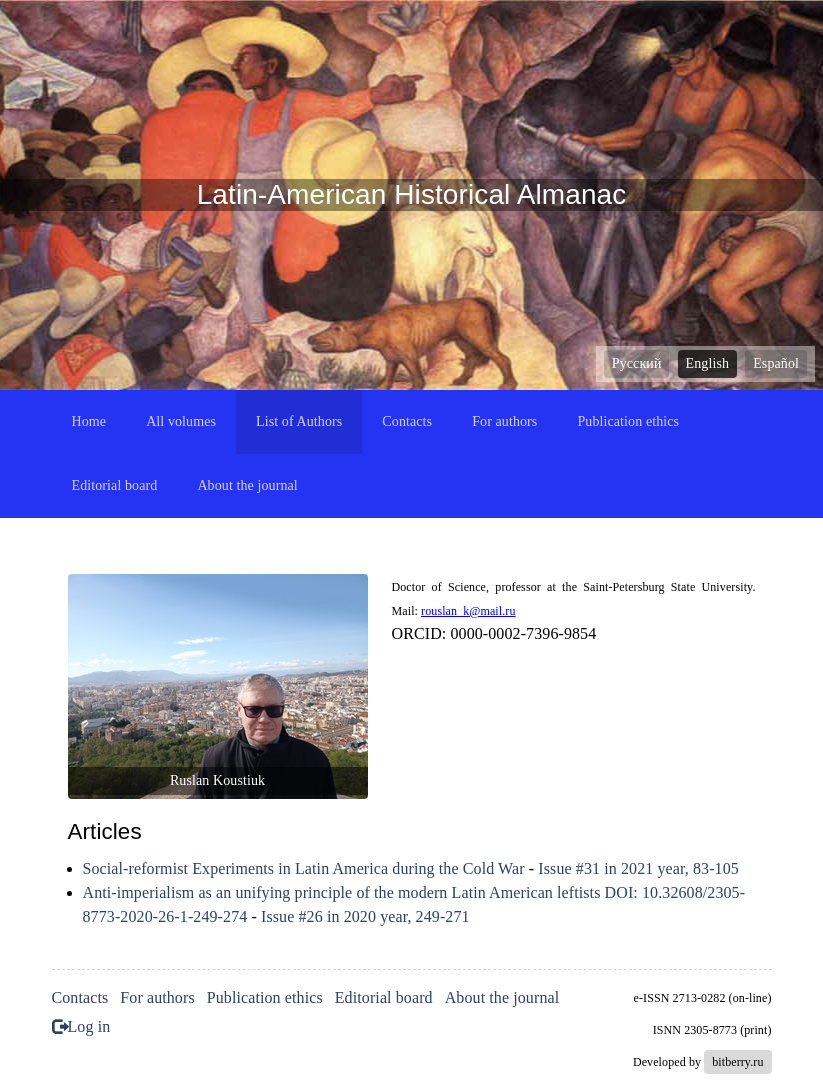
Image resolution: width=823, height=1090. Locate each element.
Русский (637, 363)
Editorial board (115, 485)
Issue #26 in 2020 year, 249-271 (365, 916)
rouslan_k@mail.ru (468, 611)
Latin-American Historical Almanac (412, 194)
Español (776, 363)
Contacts (407, 421)
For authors (504, 421)
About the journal (247, 485)
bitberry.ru (737, 1062)
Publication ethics (628, 421)
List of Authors (299, 421)
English (707, 363)
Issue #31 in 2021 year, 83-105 (638, 868)
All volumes (181, 421)
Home (89, 421)
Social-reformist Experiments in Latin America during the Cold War (304, 868)
